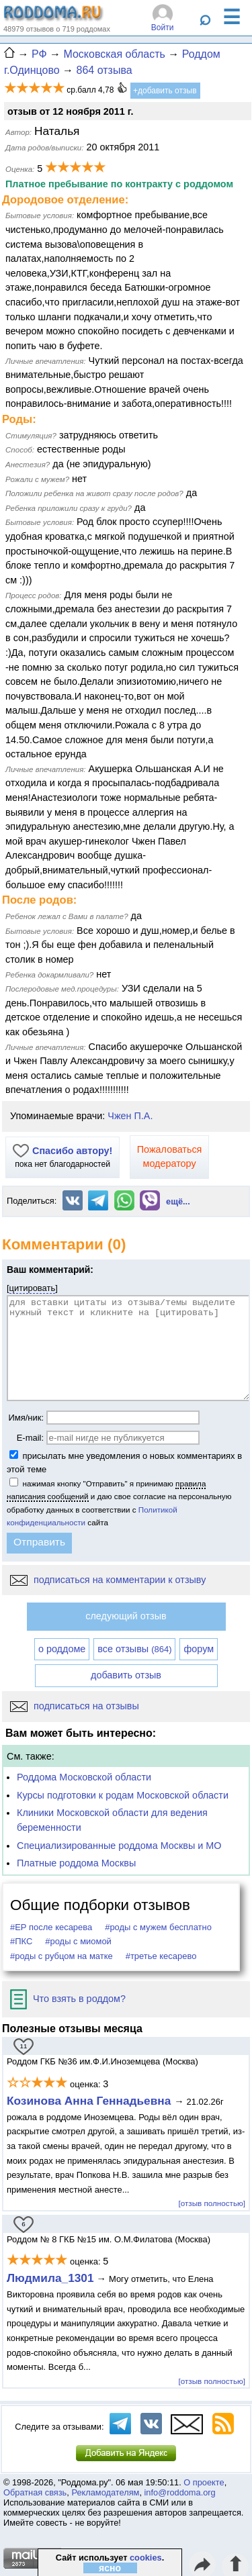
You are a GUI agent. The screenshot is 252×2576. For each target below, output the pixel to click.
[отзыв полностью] (212, 2203)
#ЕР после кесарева (51, 1927)
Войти (162, 27)
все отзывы (134, 1648)
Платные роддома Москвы (76, 1863)
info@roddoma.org (180, 2492)
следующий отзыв (125, 1616)
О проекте (203, 2482)
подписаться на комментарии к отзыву (108, 1579)
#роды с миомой (78, 1941)
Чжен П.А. (130, 1115)
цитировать (32, 1288)
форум (198, 1648)
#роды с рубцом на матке (61, 1956)
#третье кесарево (161, 1956)
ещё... (178, 1201)
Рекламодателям (105, 2492)
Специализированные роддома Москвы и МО (119, 1845)
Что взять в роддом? (68, 1998)
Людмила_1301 (50, 2278)
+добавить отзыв (165, 90)
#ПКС (21, 1941)
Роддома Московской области (84, 1777)
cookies (146, 2558)
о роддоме (61, 1648)
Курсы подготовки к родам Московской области (122, 1795)
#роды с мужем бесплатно (158, 1927)
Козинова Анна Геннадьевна (90, 2100)
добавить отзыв (126, 1675)
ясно (110, 2568)
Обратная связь (35, 2492)
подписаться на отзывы (74, 1706)
